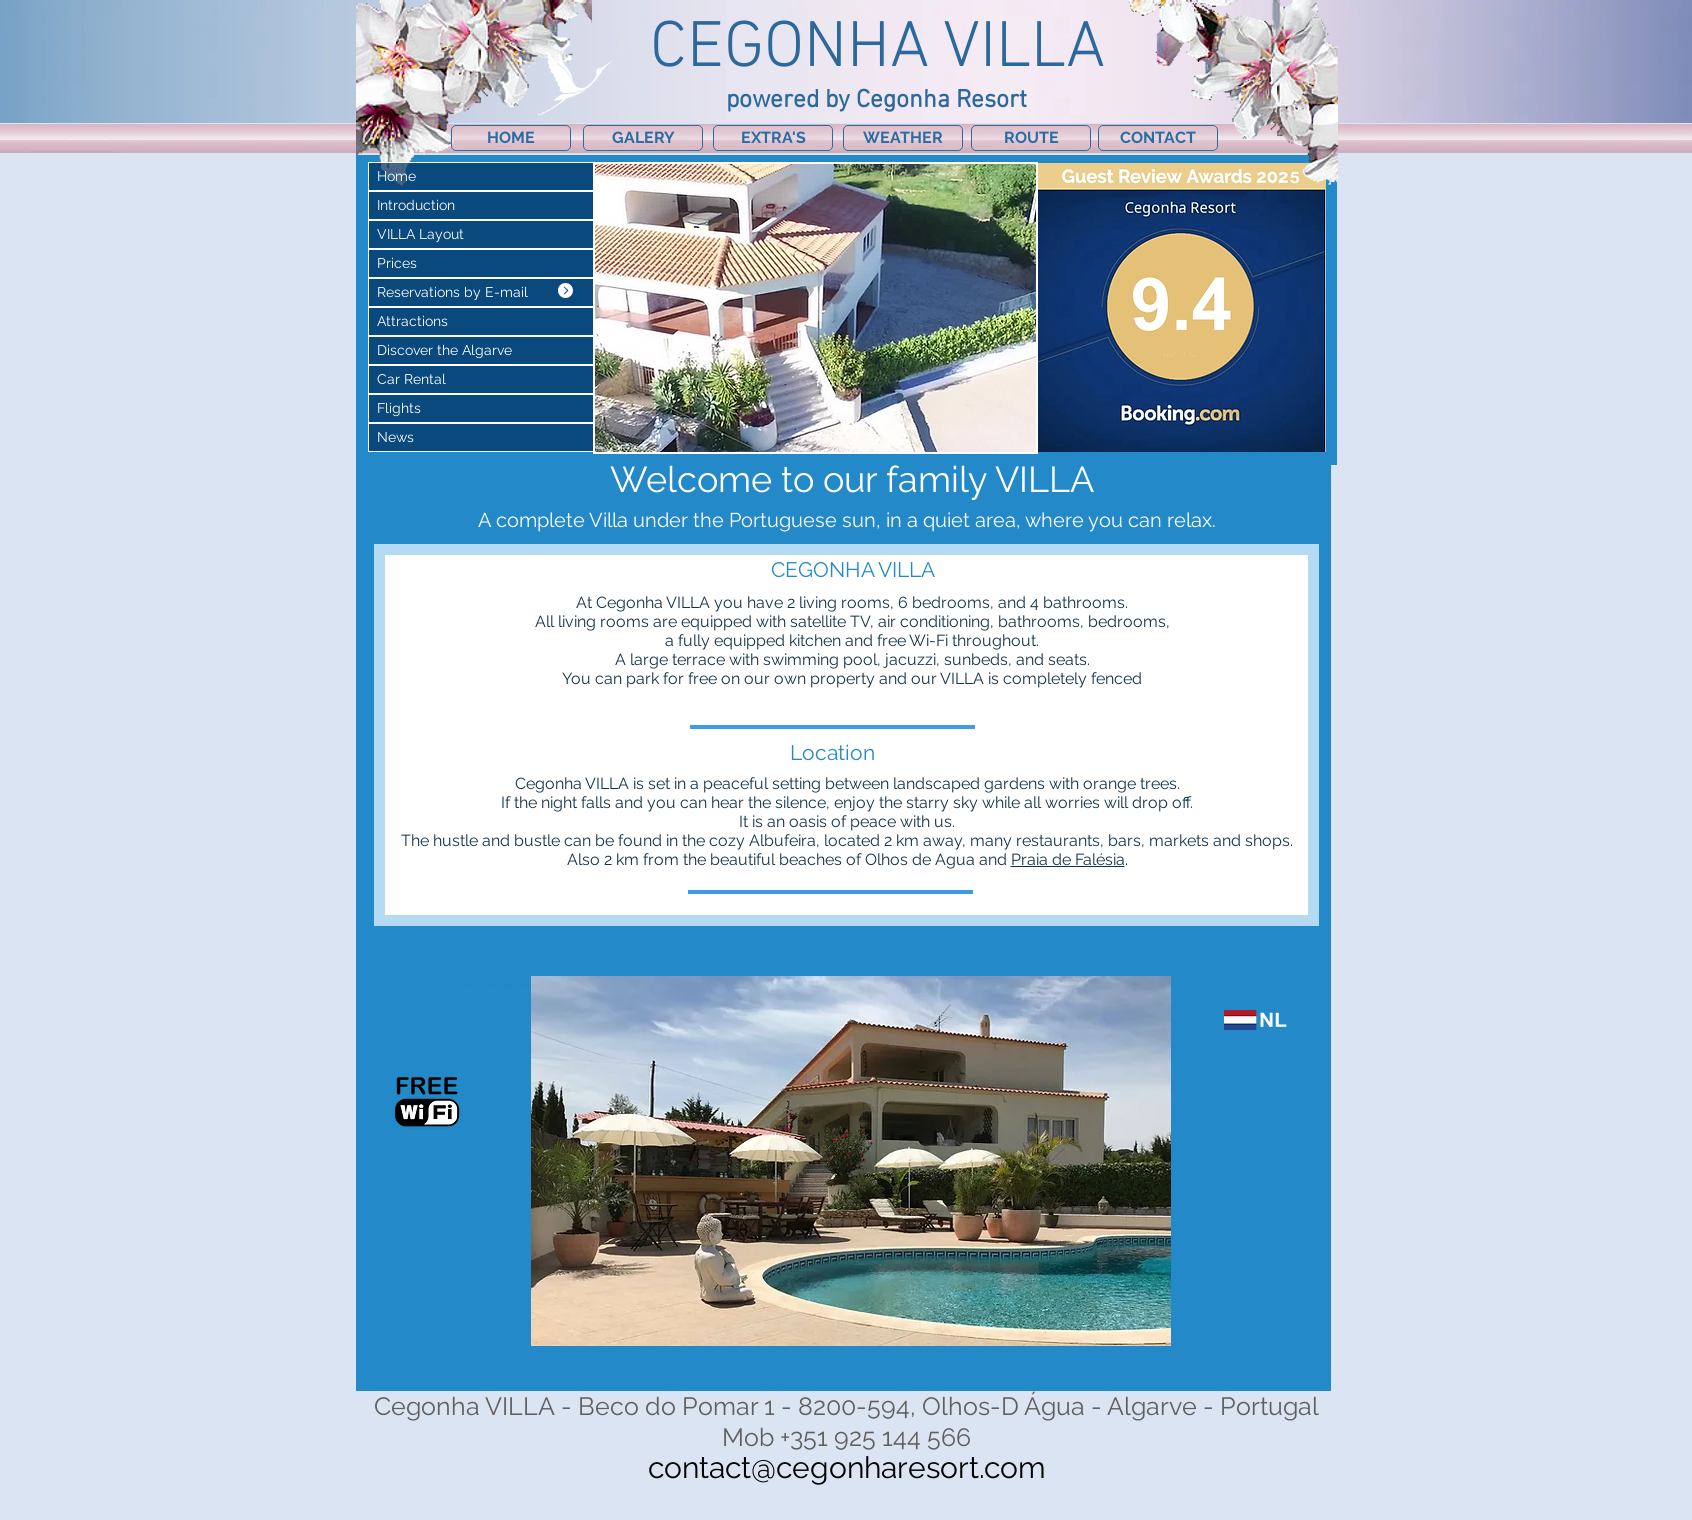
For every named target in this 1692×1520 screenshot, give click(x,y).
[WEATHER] (903, 138)
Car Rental (411, 379)
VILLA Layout (420, 234)
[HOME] (511, 138)
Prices (397, 263)
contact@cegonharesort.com (847, 1467)
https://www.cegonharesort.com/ (510, 984)
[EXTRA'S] (773, 138)
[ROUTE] (1031, 138)
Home (396, 176)
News (395, 437)
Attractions (412, 321)
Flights (399, 408)
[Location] (832, 752)
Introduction (416, 205)
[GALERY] (643, 138)
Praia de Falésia (1068, 859)
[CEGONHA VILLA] (852, 569)
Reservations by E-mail (452, 292)
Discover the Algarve (444, 350)
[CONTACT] (1158, 138)
